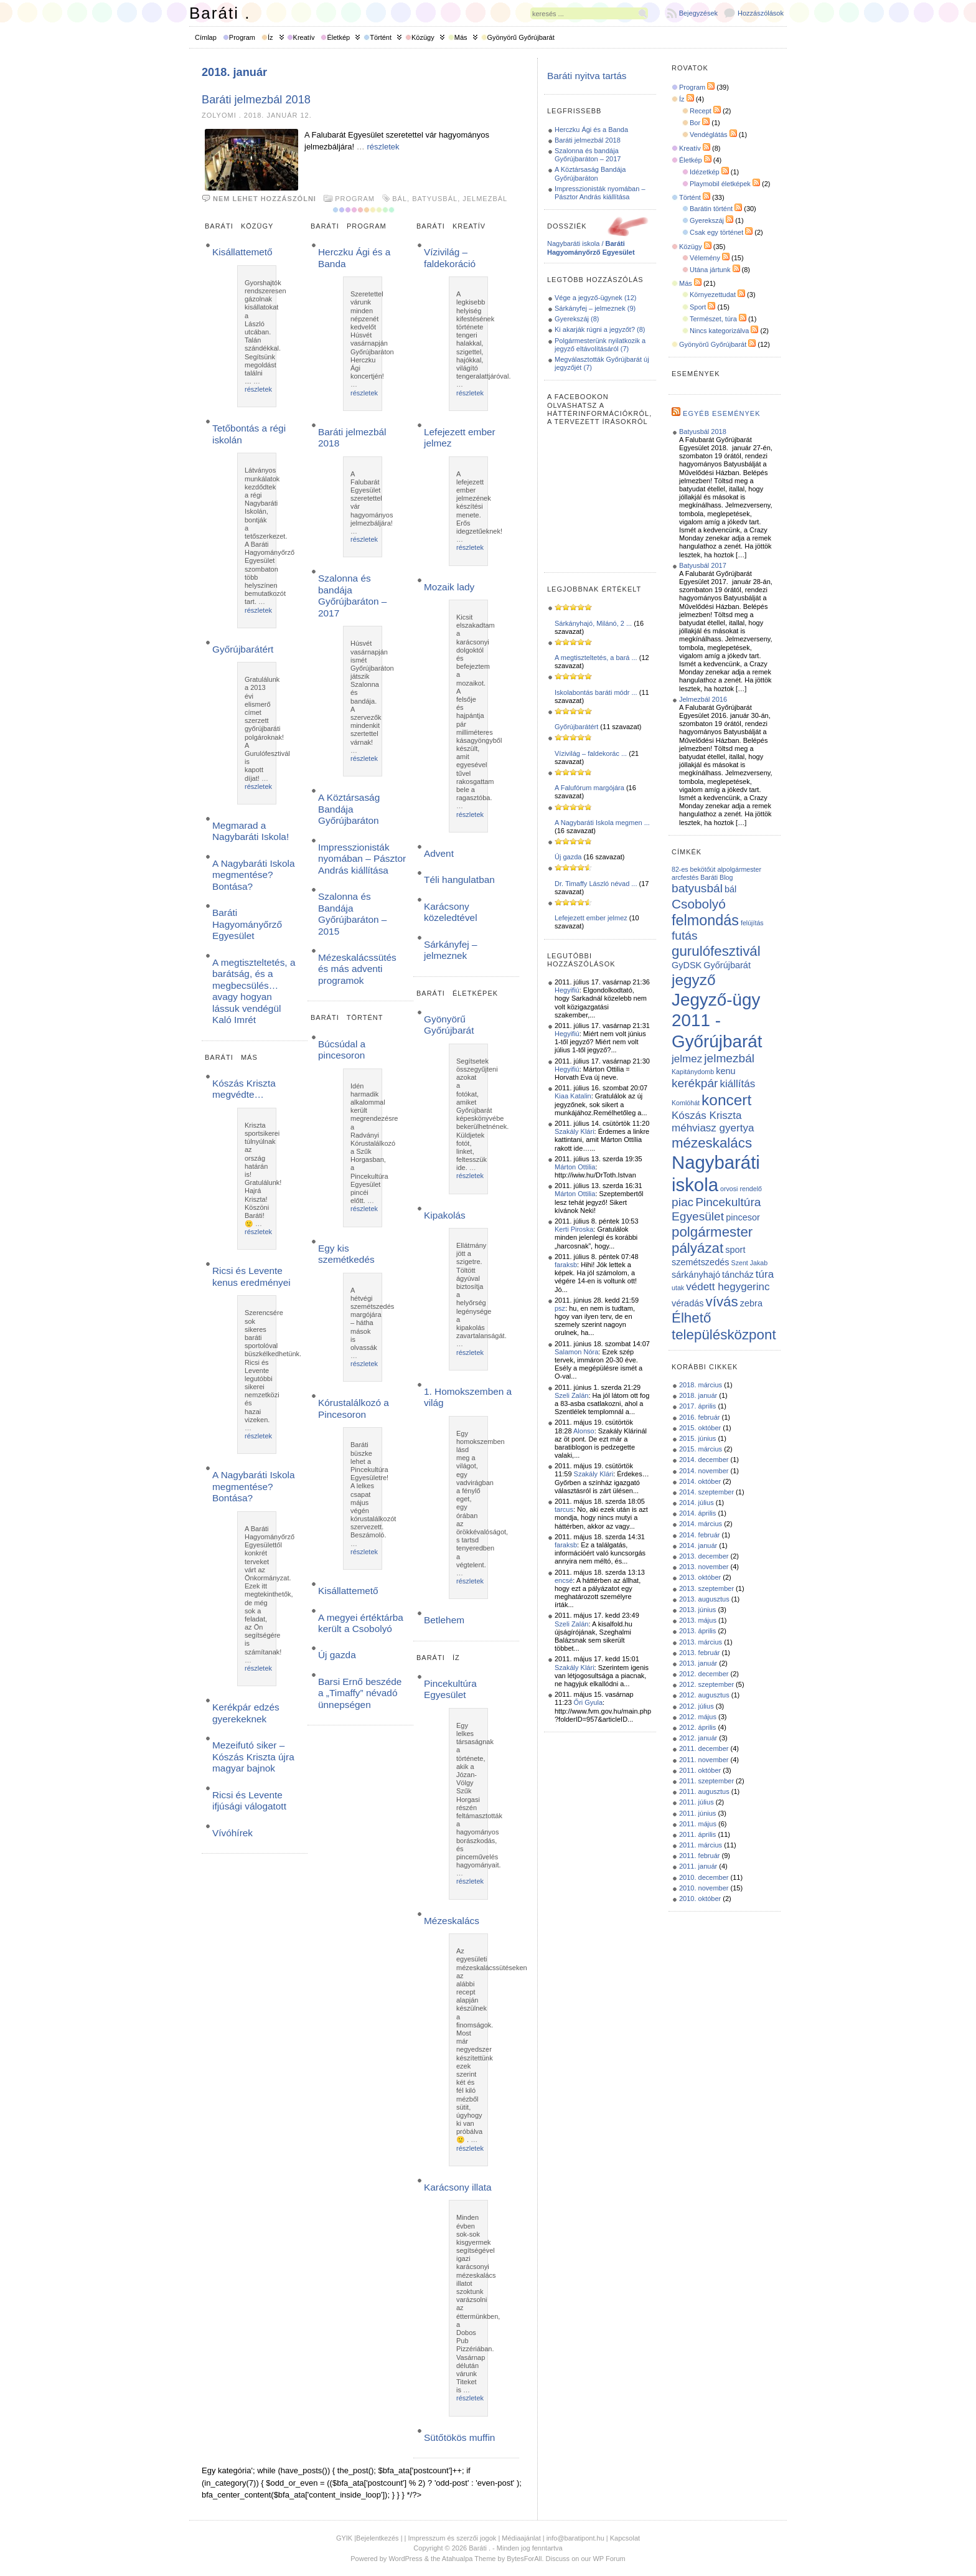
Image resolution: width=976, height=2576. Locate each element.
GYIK (344, 2538)
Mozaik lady (449, 587)
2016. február (699, 1417)
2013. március (700, 1642)
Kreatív (304, 37)
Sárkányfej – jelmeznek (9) (595, 308)
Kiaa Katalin (573, 1096)
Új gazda (337, 1654)
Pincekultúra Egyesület (450, 1689)
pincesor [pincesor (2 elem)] (743, 1217)
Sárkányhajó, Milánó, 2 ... (593, 623)
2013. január (698, 1663)
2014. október (700, 1481)
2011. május (697, 1824)
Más (460, 37)
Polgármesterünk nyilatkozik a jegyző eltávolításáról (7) (600, 344)
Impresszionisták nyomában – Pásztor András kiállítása (362, 858)
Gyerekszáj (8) (577, 319)
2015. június (697, 1438)
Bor (695, 122)
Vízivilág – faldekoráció (450, 257)
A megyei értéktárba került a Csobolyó (360, 1623)
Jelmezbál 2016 (703, 699)
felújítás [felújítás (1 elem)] (752, 923)
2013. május (697, 1620)
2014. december (704, 1459)
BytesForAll (524, 2558)
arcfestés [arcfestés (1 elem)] (685, 877)
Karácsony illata (458, 2187)
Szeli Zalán (571, 1395)
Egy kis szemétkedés (346, 1254)
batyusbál (435, 198)
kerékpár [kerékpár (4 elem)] (695, 1083)
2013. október (700, 1577)
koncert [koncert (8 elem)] (726, 1100)
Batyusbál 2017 (702, 565)
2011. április (697, 1834)
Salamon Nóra (576, 1352)
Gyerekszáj (707, 220)
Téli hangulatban (459, 879)
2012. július (696, 1706)
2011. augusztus (704, 1791)
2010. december (704, 1877)
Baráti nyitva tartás (586, 75)
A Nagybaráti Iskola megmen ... (602, 822)
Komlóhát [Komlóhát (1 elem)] (686, 1102)
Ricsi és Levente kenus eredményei (251, 1276)
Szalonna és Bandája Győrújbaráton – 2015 (352, 913)
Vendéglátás (709, 134)
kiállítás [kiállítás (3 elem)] (738, 1084)
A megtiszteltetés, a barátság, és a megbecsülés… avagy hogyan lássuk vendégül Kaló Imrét (253, 991)
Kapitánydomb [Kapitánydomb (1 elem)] (693, 1071)
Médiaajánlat (521, 2538)
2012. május (697, 1716)
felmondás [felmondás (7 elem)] (705, 920)
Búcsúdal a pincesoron (341, 1049)
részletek (383, 146)
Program (242, 37)
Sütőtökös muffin (459, 2437)
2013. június (697, 1609)
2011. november (704, 1759)
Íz (270, 37)
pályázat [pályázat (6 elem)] (697, 1248)
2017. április (697, 1406)
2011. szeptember (706, 1781)
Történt (381, 37)
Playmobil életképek (720, 183)
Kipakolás (445, 1215)
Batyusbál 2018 (702, 431)
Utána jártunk (710, 269)
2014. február (699, 1535)
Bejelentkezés (377, 2538)
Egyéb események (721, 413)
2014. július (696, 1502)
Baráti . (219, 13)
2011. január (698, 1866)
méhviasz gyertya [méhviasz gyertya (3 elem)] (713, 1128)
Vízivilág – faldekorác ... (591, 753)
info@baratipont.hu (575, 2538)
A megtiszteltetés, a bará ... (596, 657)
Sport (698, 307)
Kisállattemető (242, 252)
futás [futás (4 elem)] (685, 935)
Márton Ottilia (575, 1167)
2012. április (697, 1727)
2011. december (704, 1748)
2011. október (700, 1770)
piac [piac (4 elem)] (682, 1202)
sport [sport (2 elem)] (735, 1250)
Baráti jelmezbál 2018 (256, 99)
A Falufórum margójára (589, 787)
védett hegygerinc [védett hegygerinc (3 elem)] (727, 1287)
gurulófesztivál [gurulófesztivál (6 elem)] (716, 951)
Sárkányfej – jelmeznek (450, 950)
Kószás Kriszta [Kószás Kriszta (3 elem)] (707, 1115)
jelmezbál (484, 198)
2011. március (700, 1845)
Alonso (583, 1431)
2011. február (699, 1855)
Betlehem (444, 1620)
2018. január (698, 1395)
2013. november (704, 1566)
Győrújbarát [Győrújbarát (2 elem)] (727, 965)
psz (560, 1308)
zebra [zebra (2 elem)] (751, 1303)
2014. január (698, 1545)
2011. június (697, 1813)
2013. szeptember (706, 1588)
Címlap (206, 37)
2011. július (696, 1802)
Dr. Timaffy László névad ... (596, 883)
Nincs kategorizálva (719, 330)
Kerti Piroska (574, 1229)
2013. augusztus (704, 1599)
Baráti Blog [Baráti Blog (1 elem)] (716, 877)
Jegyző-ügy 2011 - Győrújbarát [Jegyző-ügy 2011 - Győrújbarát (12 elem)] (717, 1020)
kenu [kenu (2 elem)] (725, 1071)
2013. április (697, 1631)
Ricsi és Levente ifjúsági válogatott (249, 1800)
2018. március (700, 1385)
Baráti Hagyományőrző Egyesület (247, 924)
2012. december (704, 1673)
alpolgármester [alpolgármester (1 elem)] (739, 869)
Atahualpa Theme (469, 2558)
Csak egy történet (716, 232)
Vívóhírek (232, 1833)
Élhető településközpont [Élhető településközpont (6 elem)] (724, 1326)
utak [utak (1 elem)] (678, 1287)
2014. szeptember (706, 1492)
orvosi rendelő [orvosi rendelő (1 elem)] (741, 1188)
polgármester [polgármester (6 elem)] (712, 1232)
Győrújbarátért (242, 649)
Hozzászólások (761, 13)
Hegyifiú (567, 990)
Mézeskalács (451, 1920)
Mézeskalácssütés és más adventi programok (357, 969)
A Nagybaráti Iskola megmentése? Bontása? (253, 875)
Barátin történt (711, 208)
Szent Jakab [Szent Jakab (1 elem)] (749, 1263)
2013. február (699, 1652)
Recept (700, 111)
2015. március (700, 1449)
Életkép (338, 37)
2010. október (700, 1898)
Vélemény (705, 258)
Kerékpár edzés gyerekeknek (245, 1713)
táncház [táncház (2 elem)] (738, 1275)
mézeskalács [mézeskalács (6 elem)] (712, 1143)
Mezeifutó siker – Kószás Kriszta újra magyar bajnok (253, 1756)
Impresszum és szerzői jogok (452, 2538)
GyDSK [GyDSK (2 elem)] (687, 965)
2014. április (697, 1513)
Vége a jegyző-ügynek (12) (595, 297)
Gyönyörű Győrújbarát (521, 37)
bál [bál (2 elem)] (730, 889)
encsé (564, 1580)
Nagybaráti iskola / (591, 247)
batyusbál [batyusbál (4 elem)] (697, 888)
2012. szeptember (706, 1684)
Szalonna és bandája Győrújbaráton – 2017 (352, 595)
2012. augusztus (704, 1695)
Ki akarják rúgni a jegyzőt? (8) (600, 329)
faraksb (566, 1264)
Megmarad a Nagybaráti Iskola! (250, 831)
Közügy (422, 37)
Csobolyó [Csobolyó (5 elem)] (699, 904)
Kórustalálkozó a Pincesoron (353, 1408)
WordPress (405, 2558)
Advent (439, 853)
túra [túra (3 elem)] (765, 1274)
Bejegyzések (698, 13)
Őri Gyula (588, 1702)
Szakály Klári (574, 1131)
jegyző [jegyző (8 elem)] (694, 979)
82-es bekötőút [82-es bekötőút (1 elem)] (694, 869)
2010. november (704, 1888)
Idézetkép (705, 172)
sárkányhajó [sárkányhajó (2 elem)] (696, 1275)
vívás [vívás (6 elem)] (722, 1301)
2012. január (698, 1738)
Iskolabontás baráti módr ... (596, 692)
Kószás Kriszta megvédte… (244, 1089)
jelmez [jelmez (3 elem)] (687, 1059)
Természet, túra (713, 319)
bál (399, 198)
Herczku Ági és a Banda (591, 129)
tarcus (564, 1509)
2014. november (704, 1470)
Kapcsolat (625, 2538)
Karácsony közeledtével (450, 912)
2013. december (704, 1556)
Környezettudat (713, 294)
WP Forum (609, 2558)
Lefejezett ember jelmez (591, 918)
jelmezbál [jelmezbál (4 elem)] (729, 1058)
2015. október (700, 1428)
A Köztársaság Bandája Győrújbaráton (349, 809)
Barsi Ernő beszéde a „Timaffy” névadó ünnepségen (359, 1693)
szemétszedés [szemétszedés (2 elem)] (700, 1262)
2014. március (700, 1523)
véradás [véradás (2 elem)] (687, 1303)
